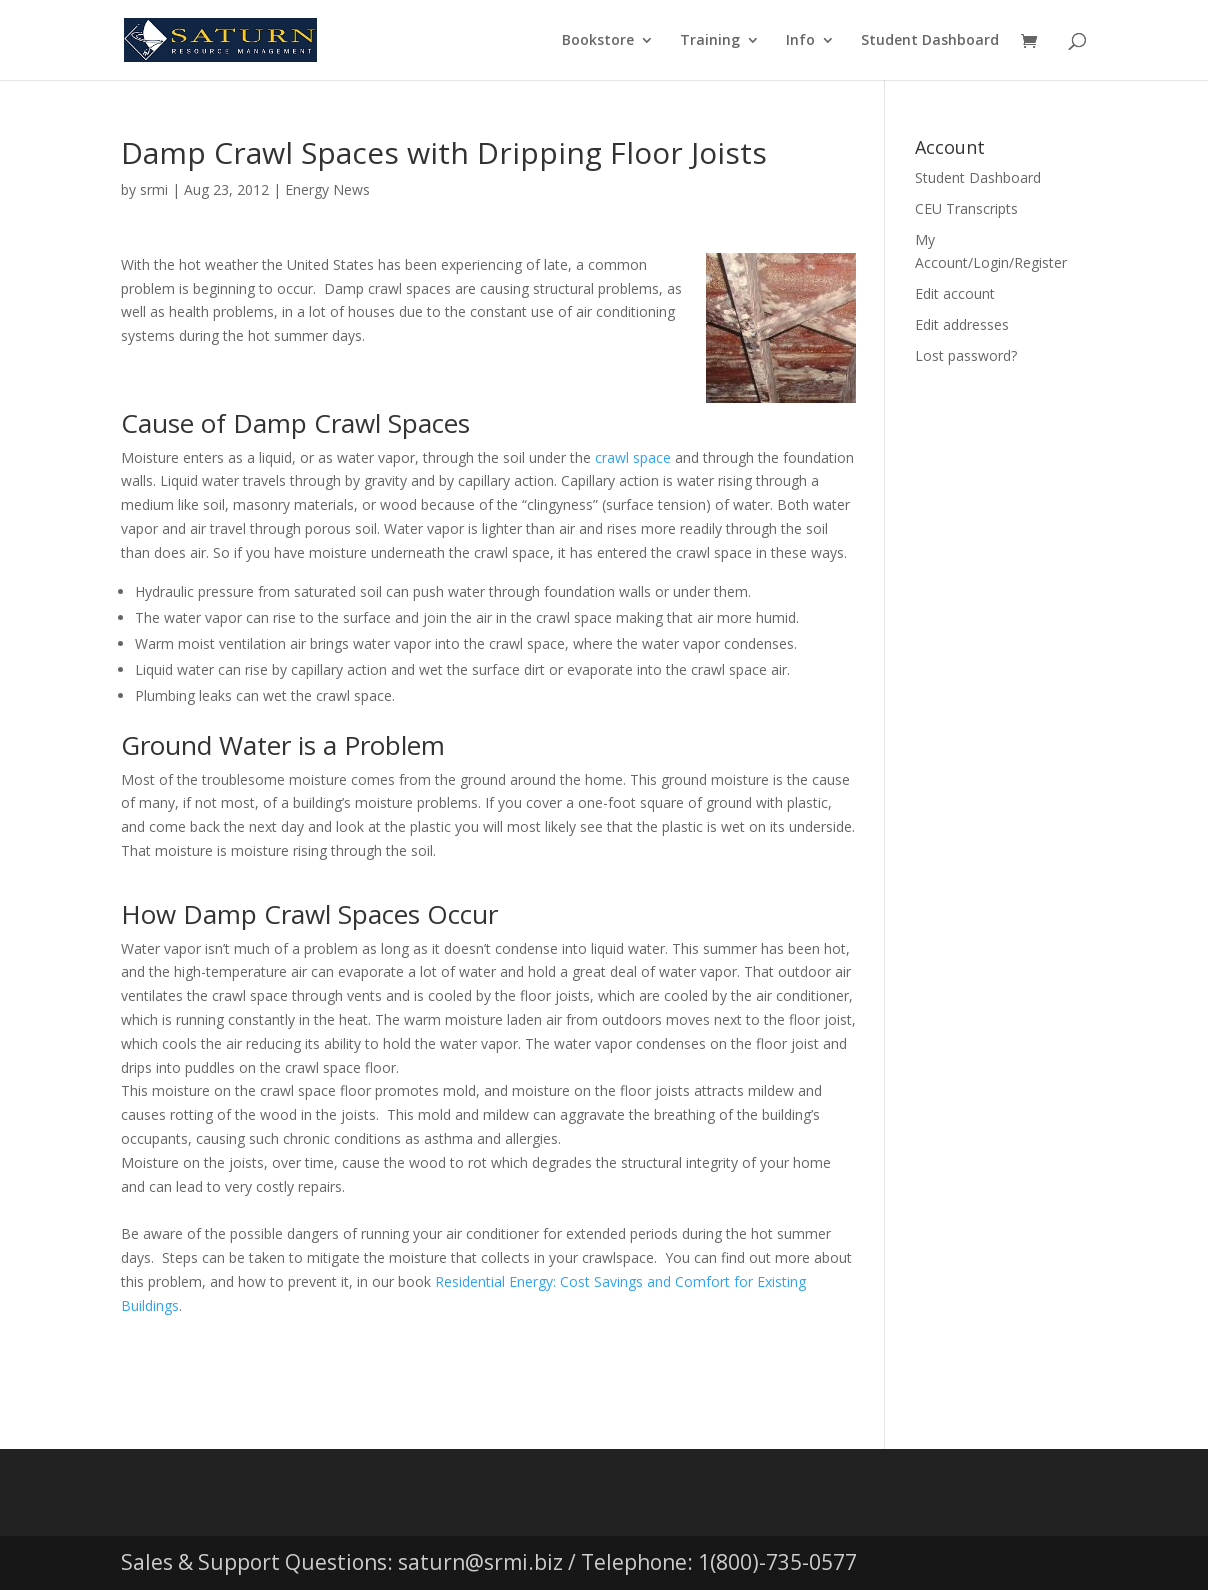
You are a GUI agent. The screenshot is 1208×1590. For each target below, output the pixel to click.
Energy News (327, 189)
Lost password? (966, 355)
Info (800, 41)
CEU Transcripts (966, 208)
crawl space (633, 457)
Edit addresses (962, 324)
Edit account (955, 293)
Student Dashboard (930, 41)
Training (710, 41)
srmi (154, 189)
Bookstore (598, 41)
